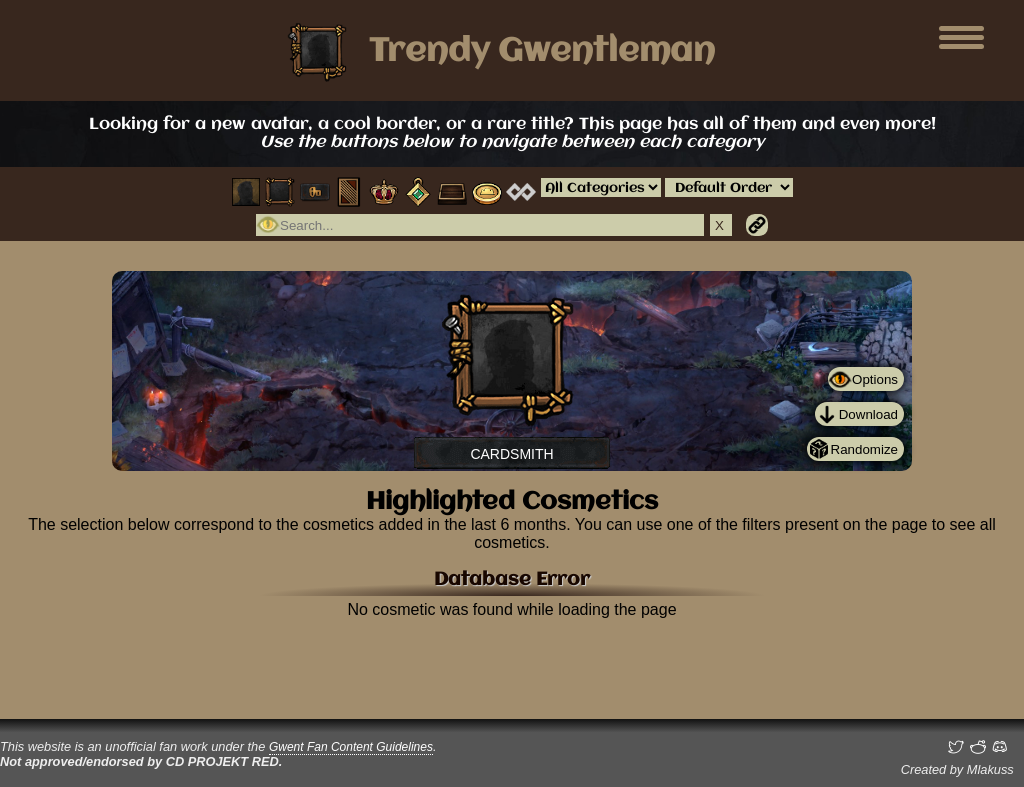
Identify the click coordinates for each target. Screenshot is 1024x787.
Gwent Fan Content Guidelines (351, 747)
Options (875, 379)
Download (868, 414)
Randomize (864, 449)
